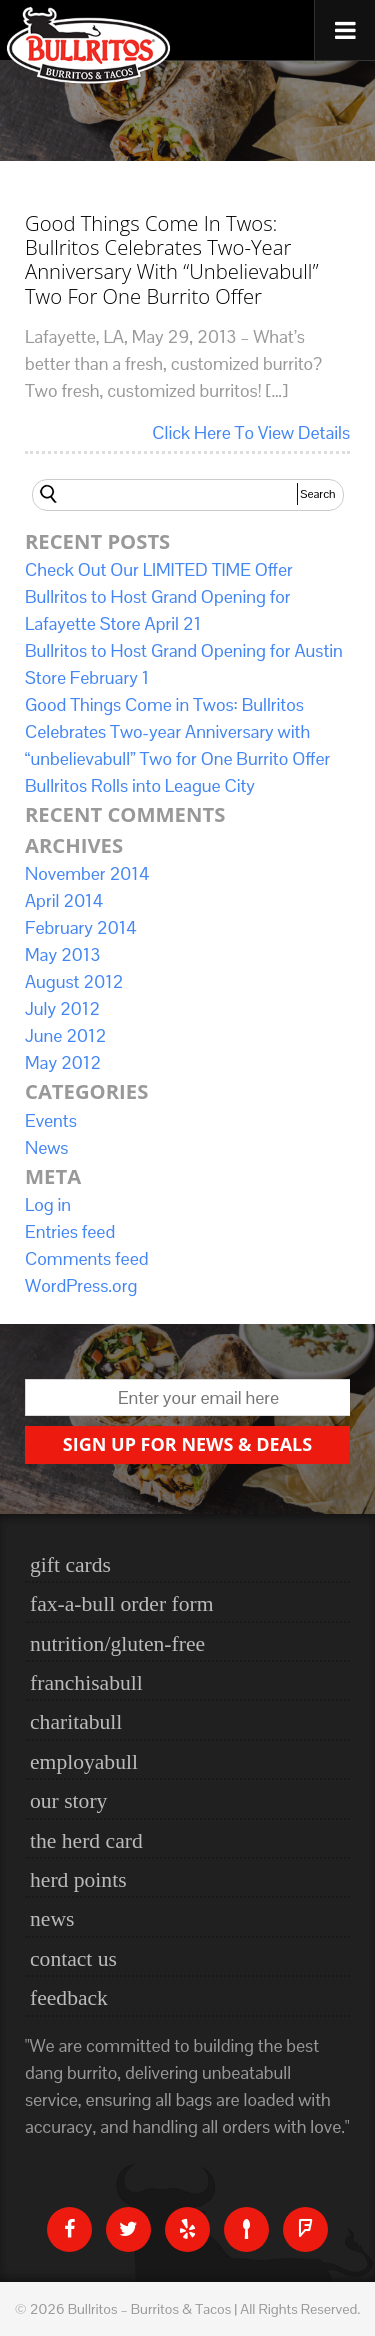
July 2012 (62, 1008)
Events (51, 1120)
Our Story (68, 1801)
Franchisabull (86, 1683)
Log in (48, 1204)
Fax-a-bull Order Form (121, 1604)
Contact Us (73, 1959)
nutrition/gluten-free (117, 1644)
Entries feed (70, 1231)
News (46, 1147)
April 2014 (64, 900)
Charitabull (76, 1722)
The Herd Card (86, 1841)
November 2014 (87, 873)
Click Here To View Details (251, 432)
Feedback (69, 1998)
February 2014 (81, 927)
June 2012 (65, 1035)
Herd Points (78, 1880)
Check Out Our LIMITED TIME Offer (159, 569)
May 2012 (63, 1062)
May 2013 (62, 954)
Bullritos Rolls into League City (140, 785)
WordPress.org (81, 1285)
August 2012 (74, 981)
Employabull (84, 1762)
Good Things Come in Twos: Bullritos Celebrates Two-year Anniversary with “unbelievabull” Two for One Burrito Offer (172, 258)
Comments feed (86, 1258)
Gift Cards (70, 1565)
